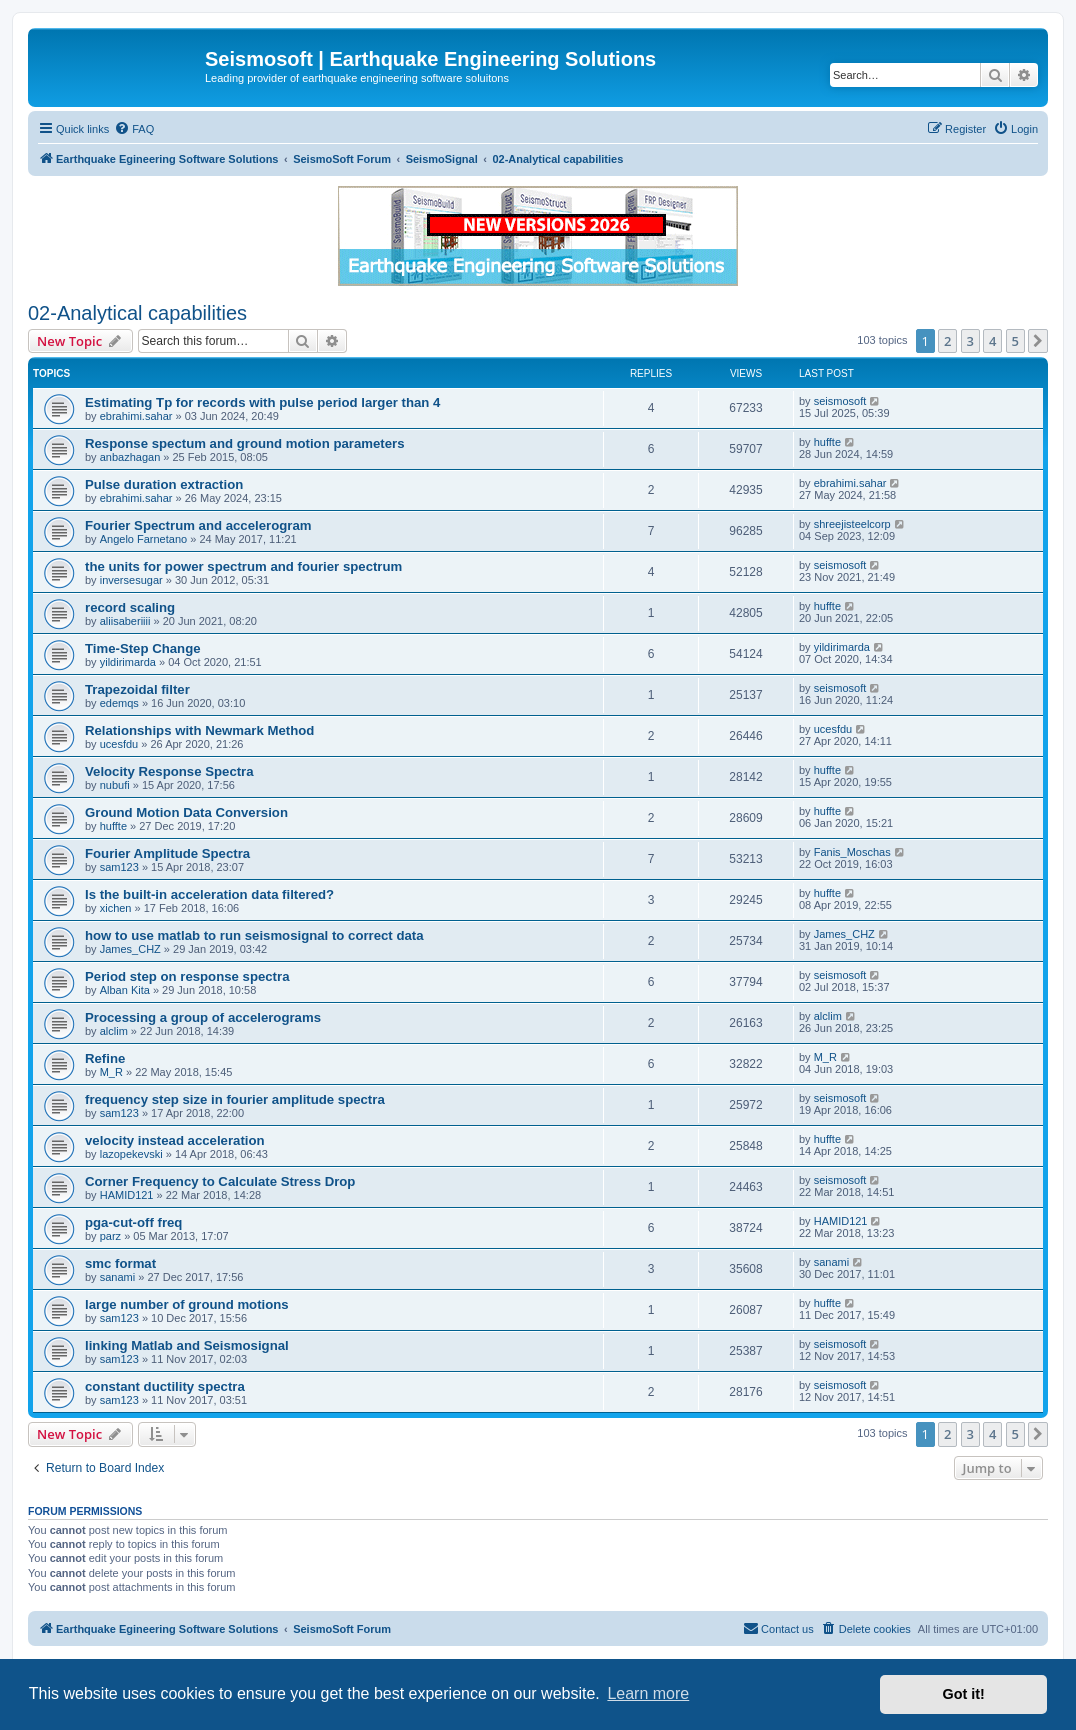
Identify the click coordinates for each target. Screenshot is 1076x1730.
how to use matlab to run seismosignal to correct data (254, 935)
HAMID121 (127, 1195)
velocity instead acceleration (175, 1140)
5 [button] (1015, 341)
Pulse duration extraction (164, 484)
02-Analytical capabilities (137, 313)
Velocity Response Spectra (169, 771)
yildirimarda (128, 662)
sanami (117, 1277)
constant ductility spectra (165, 1386)
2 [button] (947, 341)
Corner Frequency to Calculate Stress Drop (220, 1181)
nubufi (115, 785)
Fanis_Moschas (852, 852)
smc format (120, 1263)
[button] (1038, 341)
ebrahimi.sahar (136, 416)
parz (110, 1236)
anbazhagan (130, 457)
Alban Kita (125, 990)
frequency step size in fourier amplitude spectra (235, 1099)
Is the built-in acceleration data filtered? (209, 894)
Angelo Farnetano (143, 539)
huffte (827, 442)
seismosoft (840, 401)
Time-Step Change (143, 648)
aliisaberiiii (125, 621)
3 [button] (970, 341)
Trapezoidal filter (137, 689)
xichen (116, 908)
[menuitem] (134, 129)
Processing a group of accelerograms (203, 1017)
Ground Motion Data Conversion (186, 812)
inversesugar (131, 580)
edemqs (119, 703)
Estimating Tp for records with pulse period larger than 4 (262, 402)
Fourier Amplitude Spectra (167, 853)
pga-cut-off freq (133, 1222)
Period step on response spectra (187, 976)
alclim (114, 1031)
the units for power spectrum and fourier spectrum (243, 566)
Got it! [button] (964, 1694)
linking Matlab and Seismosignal (187, 1345)
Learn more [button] (648, 1693)
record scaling (130, 607)
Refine (105, 1058)
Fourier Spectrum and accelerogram (198, 525)
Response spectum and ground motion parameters (245, 443)
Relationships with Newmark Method (199, 730)
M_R (111, 1072)
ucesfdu (119, 744)
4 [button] (992, 341)
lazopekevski (131, 1154)
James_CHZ (130, 949)
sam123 (119, 867)
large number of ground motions (187, 1304)
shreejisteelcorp (852, 524)
